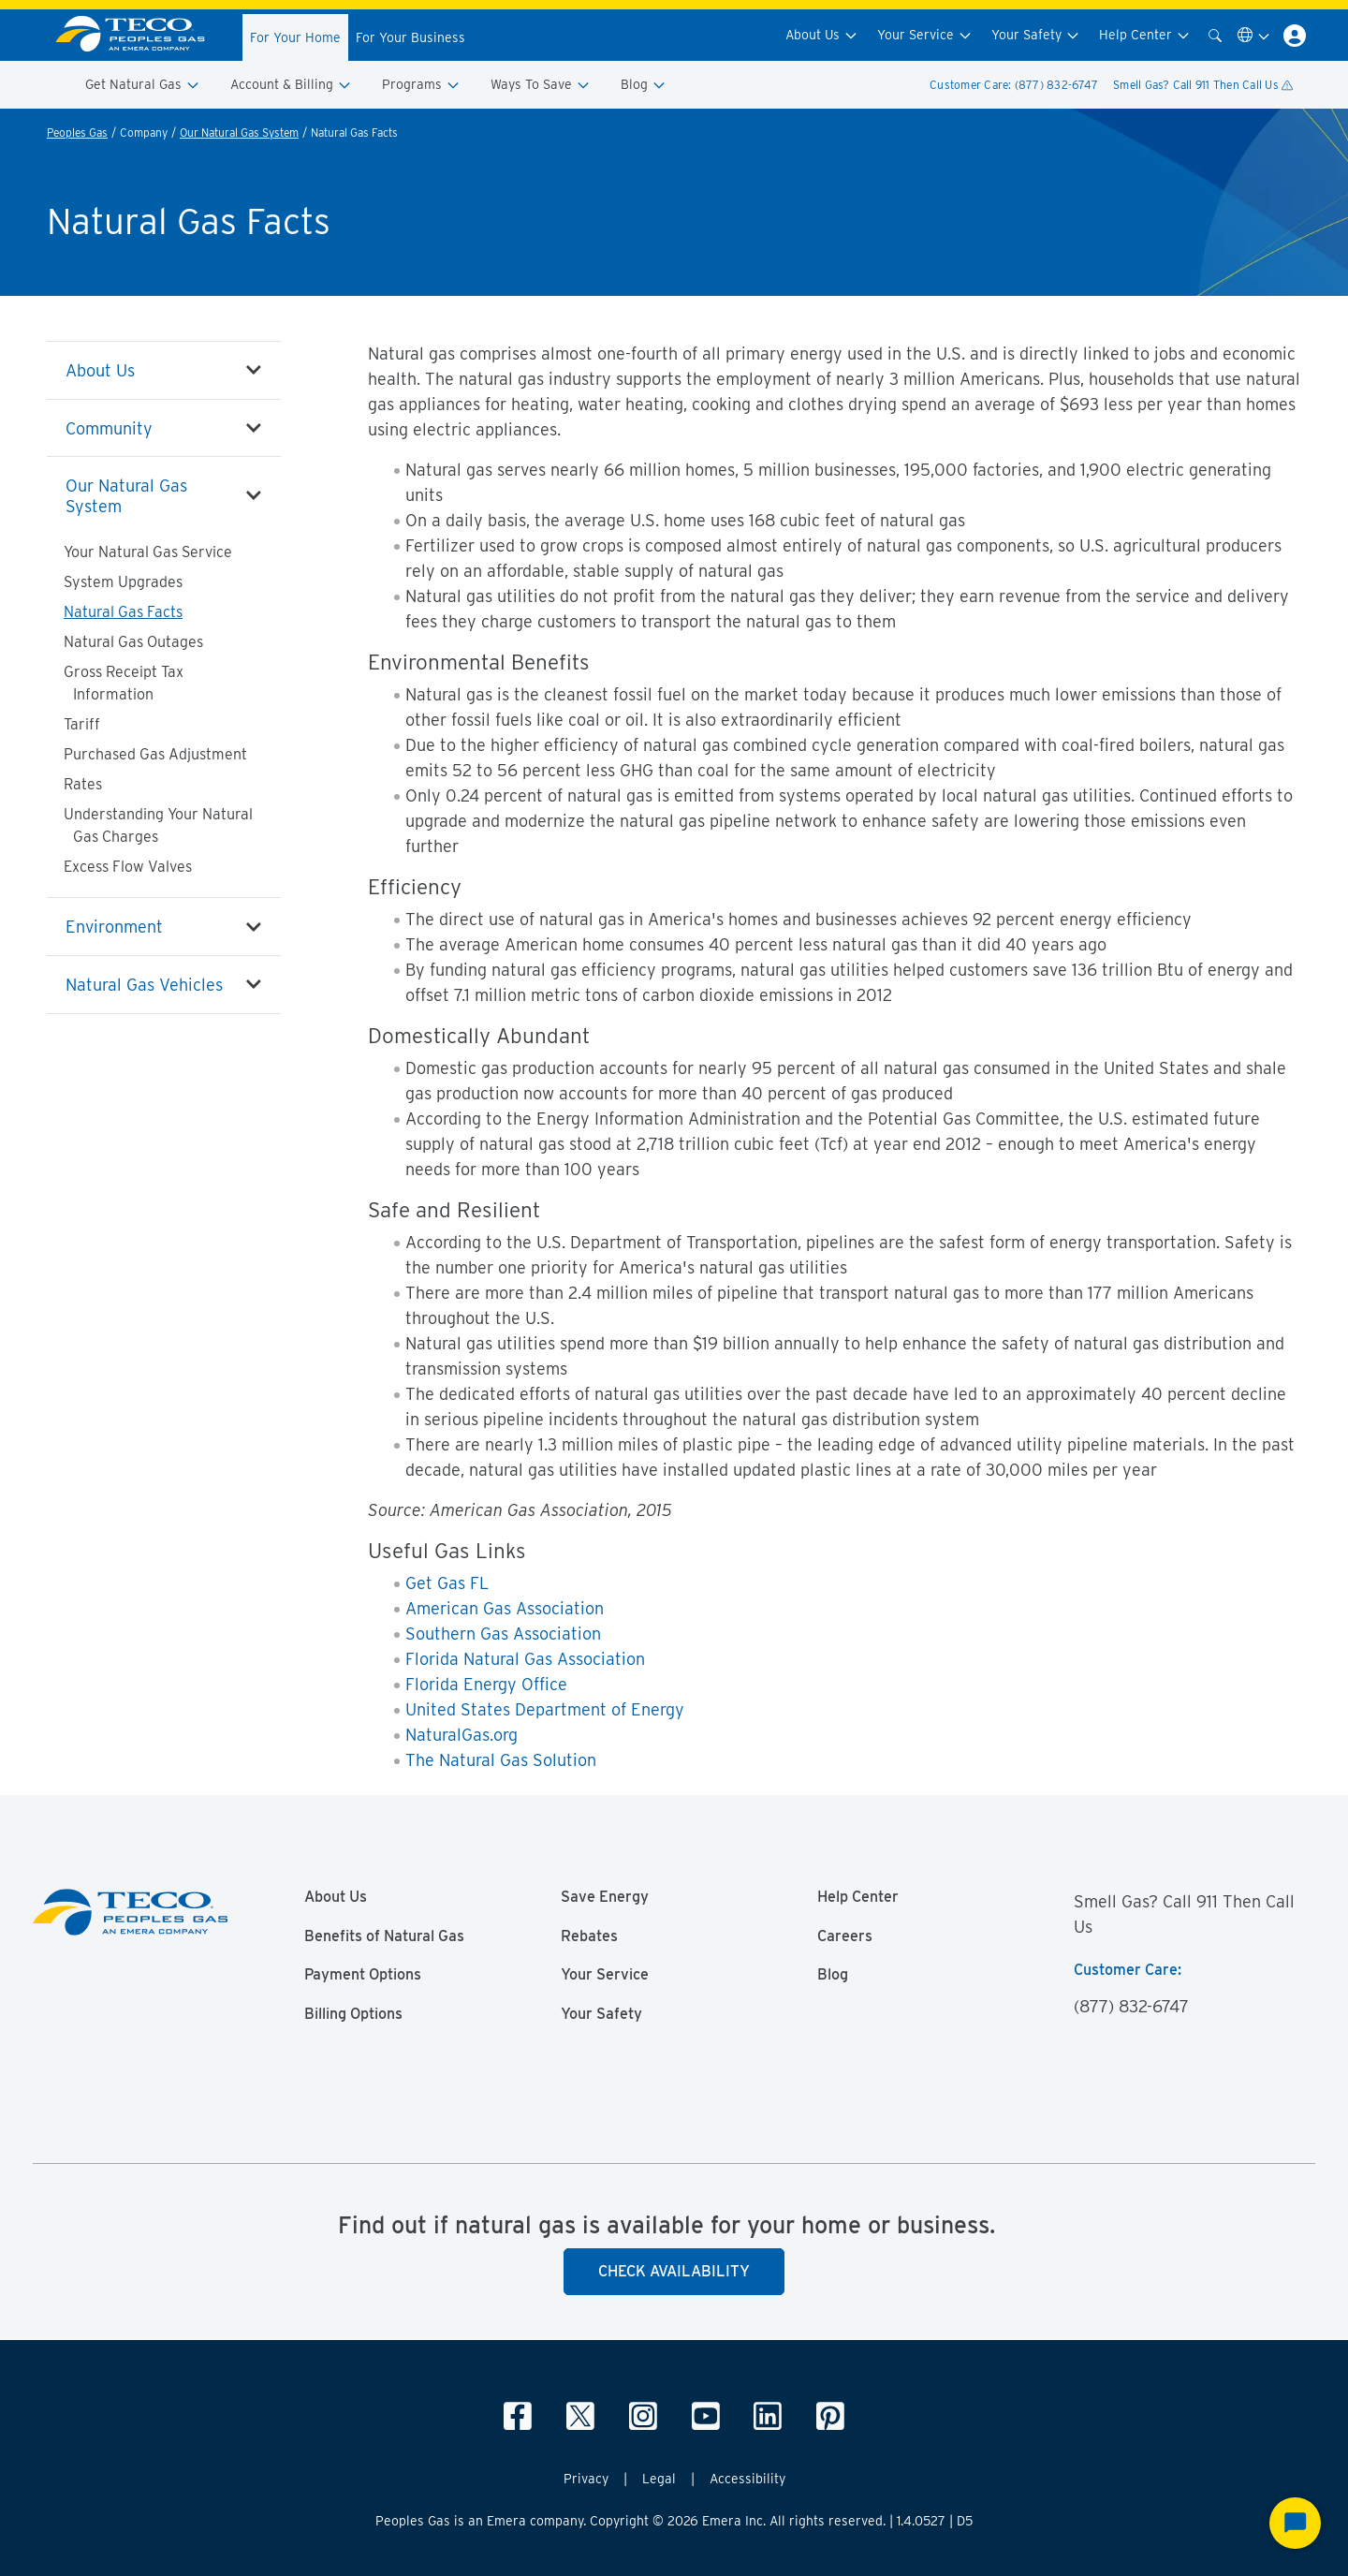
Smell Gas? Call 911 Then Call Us (1203, 85)
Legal (659, 2478)
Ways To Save (541, 85)
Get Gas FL (447, 1583)
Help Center (1145, 35)
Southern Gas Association (503, 1633)
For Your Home (295, 37)
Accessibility (747, 2478)
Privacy (586, 2478)
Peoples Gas (77, 132)
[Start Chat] (1295, 2523)
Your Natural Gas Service (148, 552)
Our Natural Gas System (239, 132)
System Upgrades (123, 582)
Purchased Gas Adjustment (155, 754)
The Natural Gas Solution (500, 1760)
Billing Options (353, 2014)
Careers (844, 1936)
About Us (821, 35)
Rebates (589, 1936)
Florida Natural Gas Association (525, 1659)
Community (109, 428)
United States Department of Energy (544, 1709)
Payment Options (362, 1974)
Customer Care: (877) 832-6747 (1014, 85)
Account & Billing (291, 85)
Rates (83, 784)
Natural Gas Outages (133, 642)
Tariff (82, 724)
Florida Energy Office (486, 1684)
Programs (421, 85)
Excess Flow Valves (128, 867)
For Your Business (410, 37)
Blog (644, 85)
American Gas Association (504, 1608)
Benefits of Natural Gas (384, 1936)
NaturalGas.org (461, 1734)
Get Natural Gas (142, 85)
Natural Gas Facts (123, 612)
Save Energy (605, 1897)
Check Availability (674, 2271)
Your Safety (1035, 35)
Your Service (925, 35)
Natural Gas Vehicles (144, 984)
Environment (114, 926)
